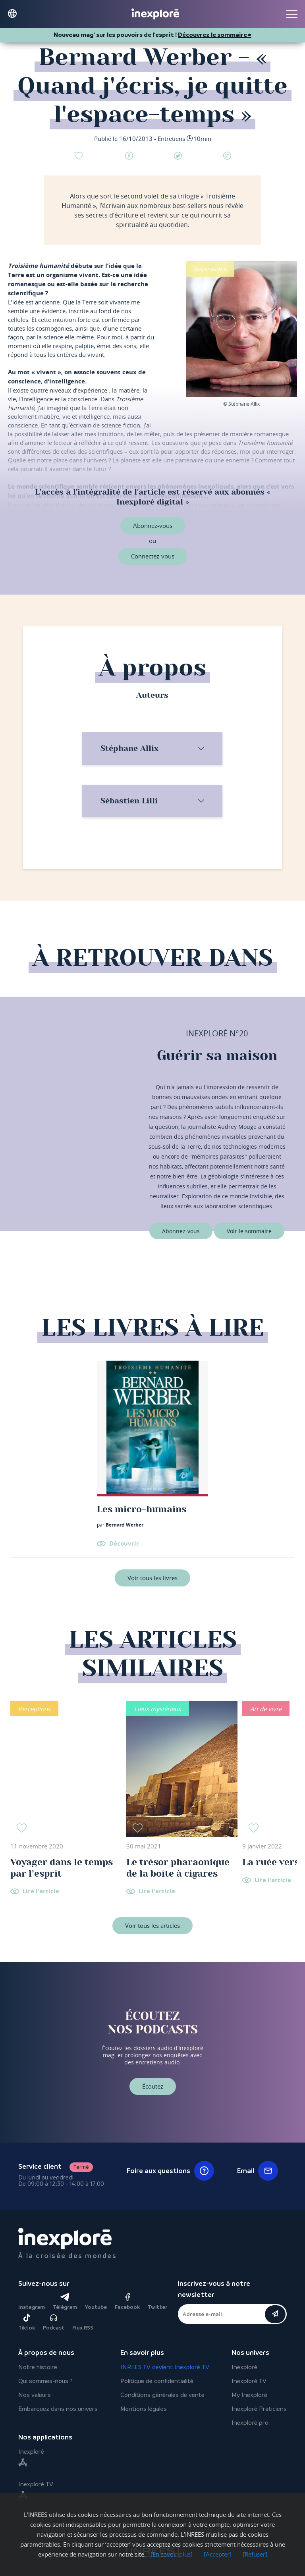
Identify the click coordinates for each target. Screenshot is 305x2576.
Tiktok (26, 2322)
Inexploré (244, 2367)
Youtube (96, 2307)
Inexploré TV (249, 2381)
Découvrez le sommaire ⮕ (214, 35)
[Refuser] (255, 2554)
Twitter (157, 2307)
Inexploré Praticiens (259, 2408)
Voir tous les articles (152, 1925)
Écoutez (152, 2086)
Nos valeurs (34, 2394)
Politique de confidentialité (156, 2381)
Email (257, 2171)
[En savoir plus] (172, 2554)
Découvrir (124, 1543)
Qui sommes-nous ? (45, 2381)
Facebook (127, 2301)
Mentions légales (143, 2408)
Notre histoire (37, 2367)
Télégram (65, 2301)
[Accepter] (218, 2554)
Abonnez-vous (152, 525)
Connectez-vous (152, 556)
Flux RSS (82, 2328)
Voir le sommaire (249, 1230)
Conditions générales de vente (162, 2394)
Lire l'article (41, 1891)
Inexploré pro (250, 2422)
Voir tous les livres (152, 1578)
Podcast (53, 2322)
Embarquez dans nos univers (58, 2408)
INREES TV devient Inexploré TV (164, 2367)
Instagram (31, 2307)
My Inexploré (249, 2394)
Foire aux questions (170, 2171)
